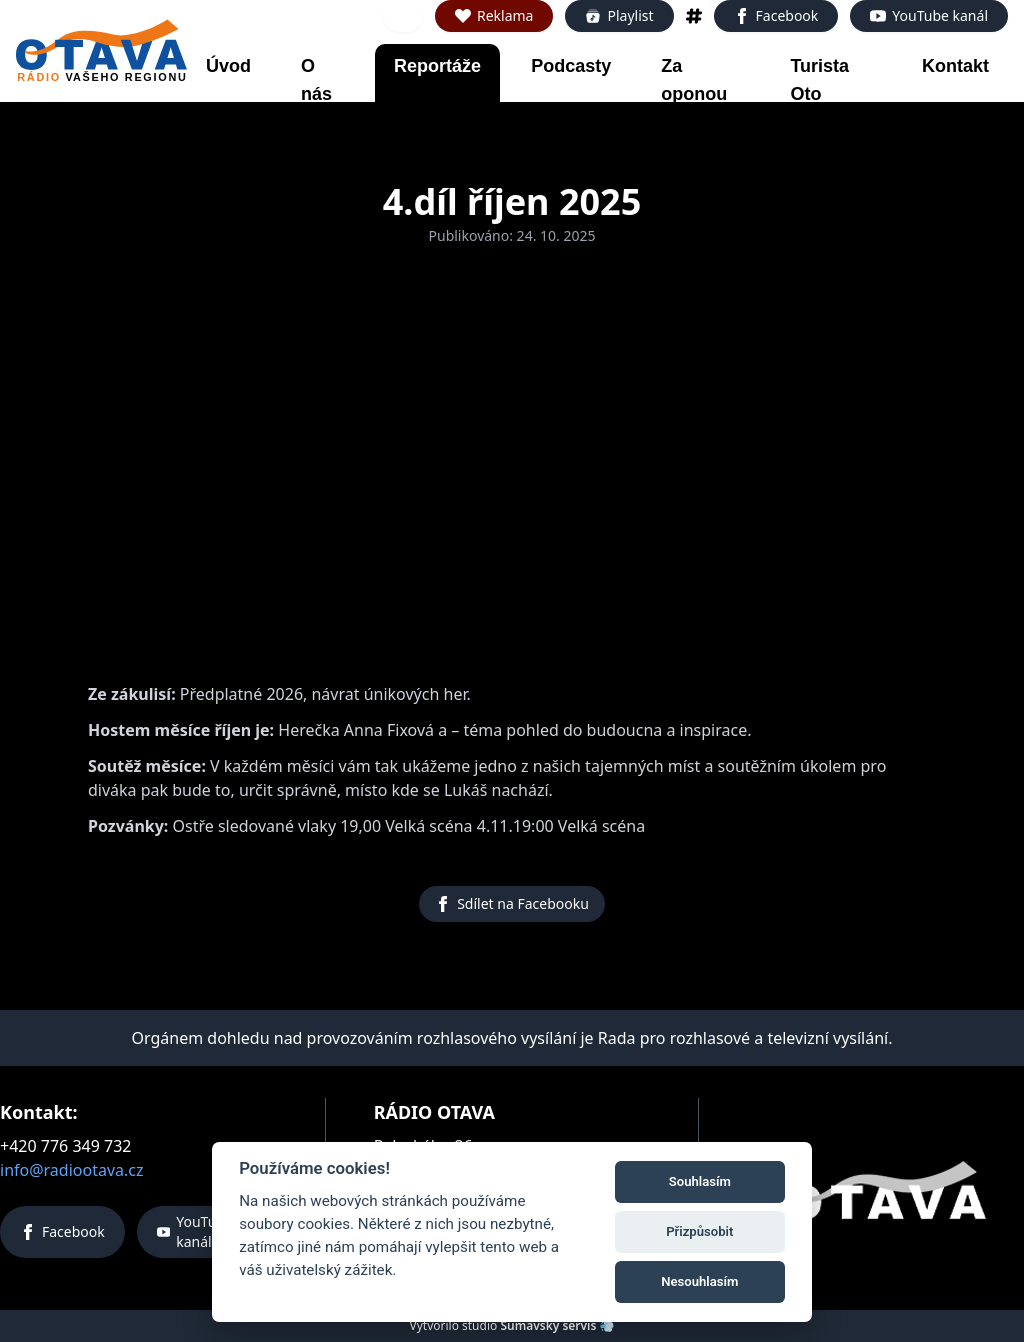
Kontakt (955, 66)
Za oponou (694, 80)
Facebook (776, 15)
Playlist (619, 15)
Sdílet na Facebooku (512, 903)
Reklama (494, 15)
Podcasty (571, 66)
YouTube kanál (929, 15)
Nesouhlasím (699, 1281)
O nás (316, 80)
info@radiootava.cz (72, 1170)
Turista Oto (819, 80)
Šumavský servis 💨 (557, 1325)
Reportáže (437, 66)
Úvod (228, 66)
